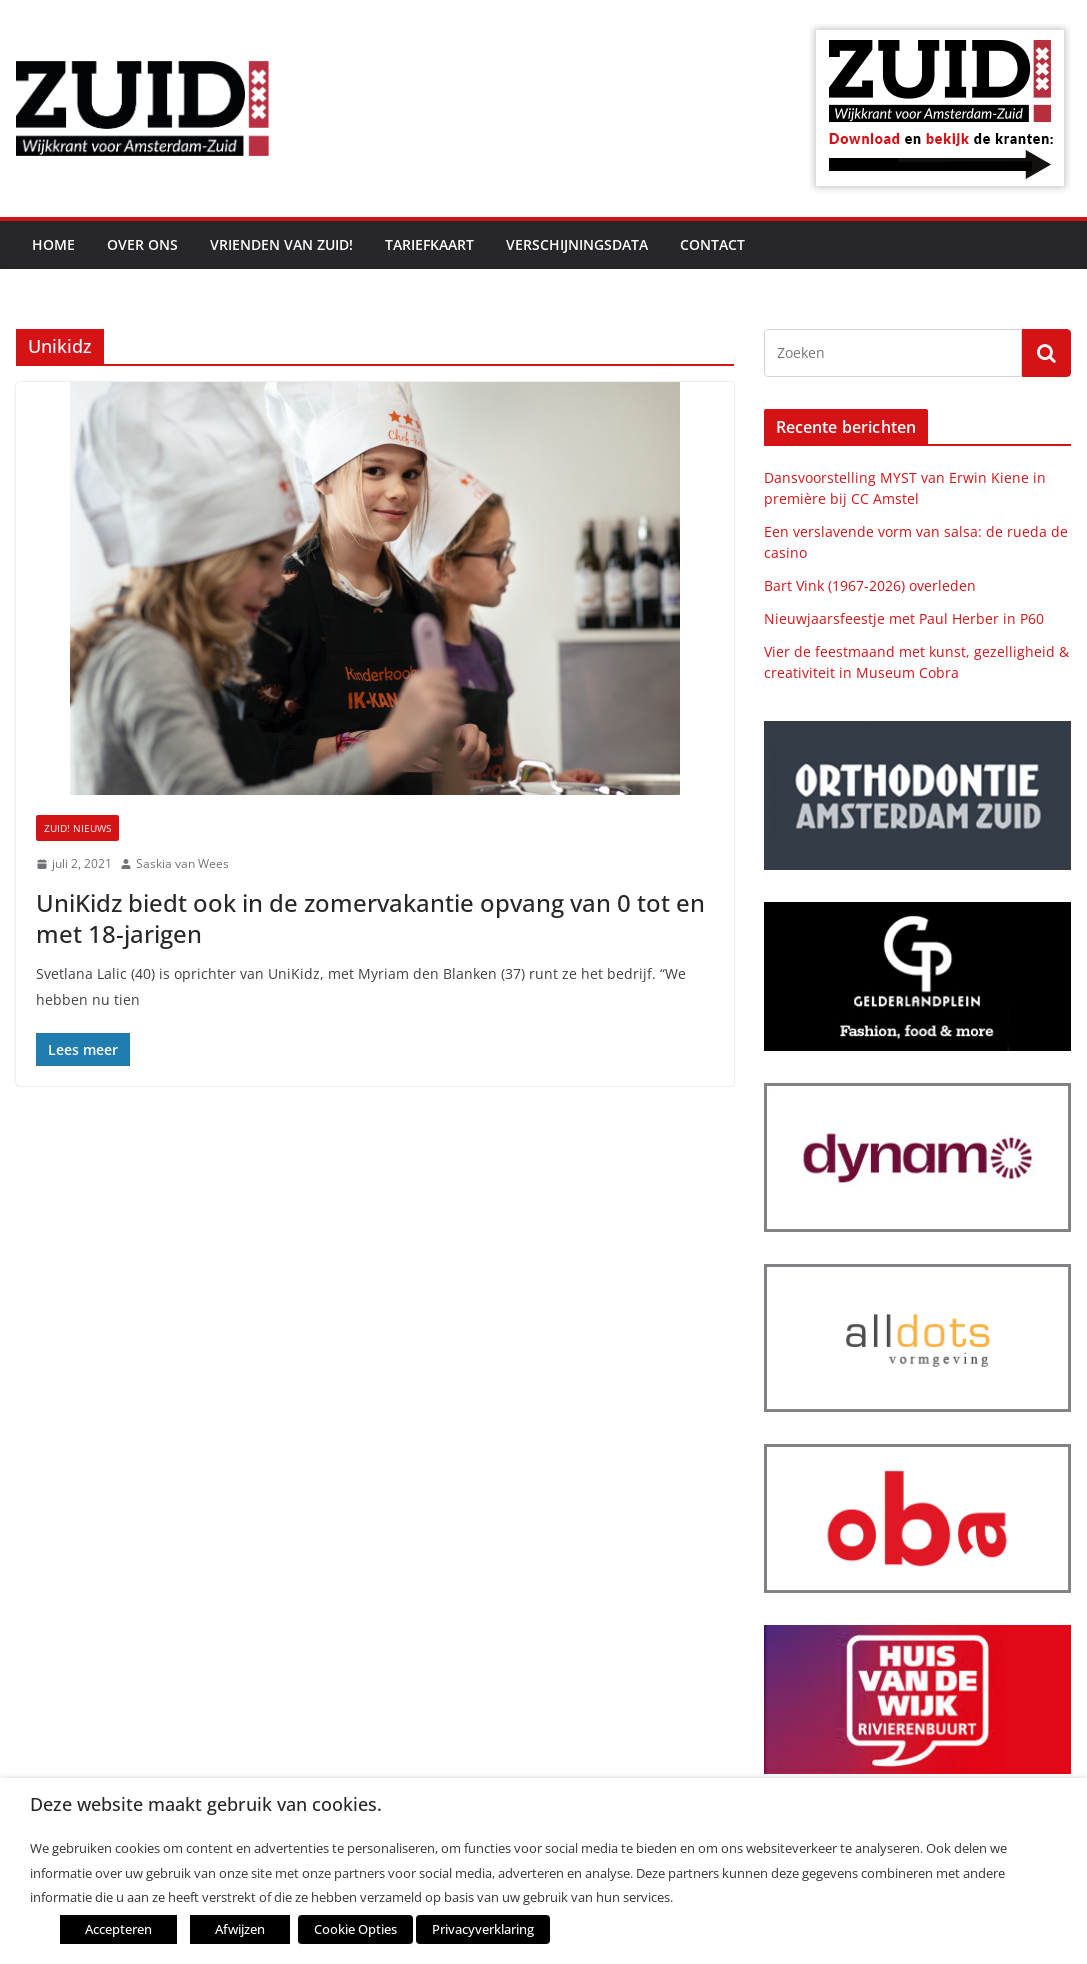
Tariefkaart (429, 244)
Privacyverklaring (483, 1929)
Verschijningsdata (577, 244)
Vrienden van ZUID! (281, 244)
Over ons (142, 244)
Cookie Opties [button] (355, 1929)
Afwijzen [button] (240, 1929)
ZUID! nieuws (77, 828)
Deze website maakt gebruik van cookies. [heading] (206, 1804)
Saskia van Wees (182, 863)
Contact (712, 244)
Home (53, 244)
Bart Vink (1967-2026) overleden (870, 585)
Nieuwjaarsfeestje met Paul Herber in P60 (904, 618)
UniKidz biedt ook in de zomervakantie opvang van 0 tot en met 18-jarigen (370, 918)
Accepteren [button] (118, 1929)
